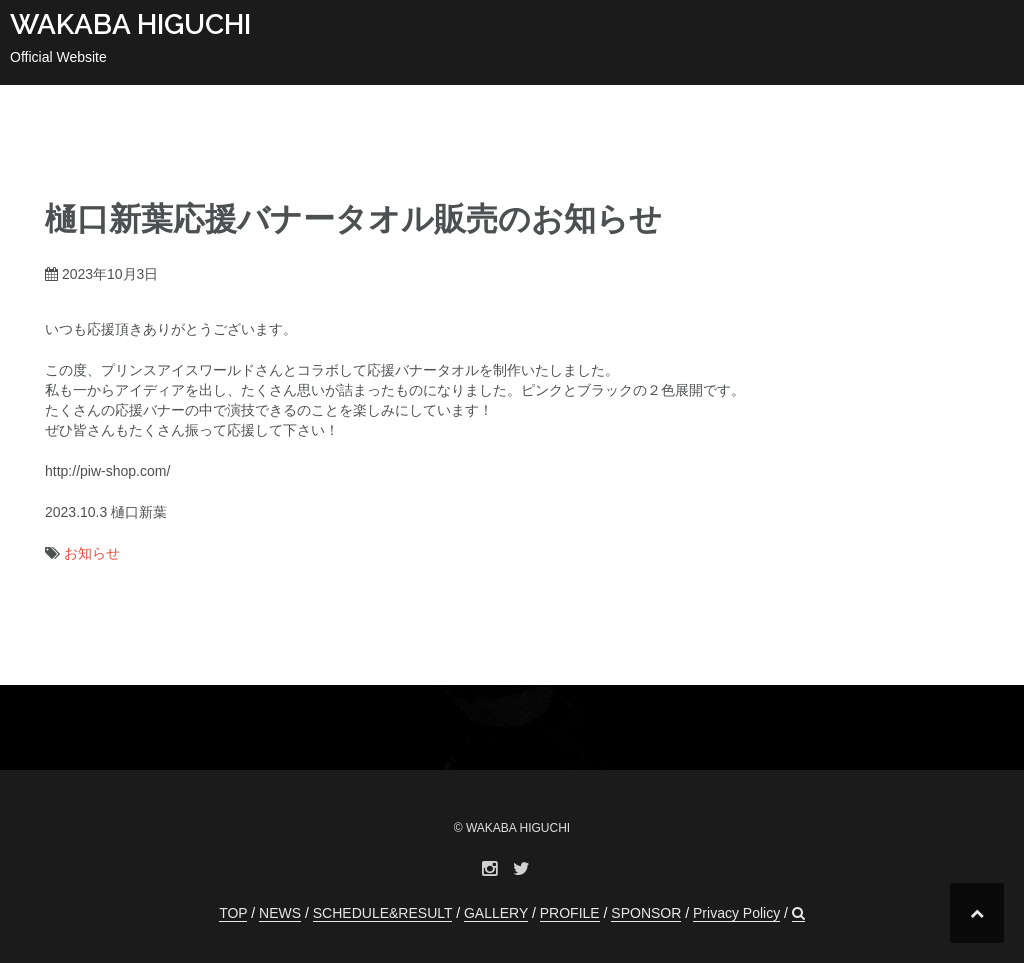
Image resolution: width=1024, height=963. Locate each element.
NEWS (280, 913)
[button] (798, 913)
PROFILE (570, 913)
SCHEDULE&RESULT (383, 913)
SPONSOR (646, 913)
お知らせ (92, 553)
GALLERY (496, 913)
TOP (233, 913)
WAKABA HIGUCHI (130, 24)
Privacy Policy (736, 913)
